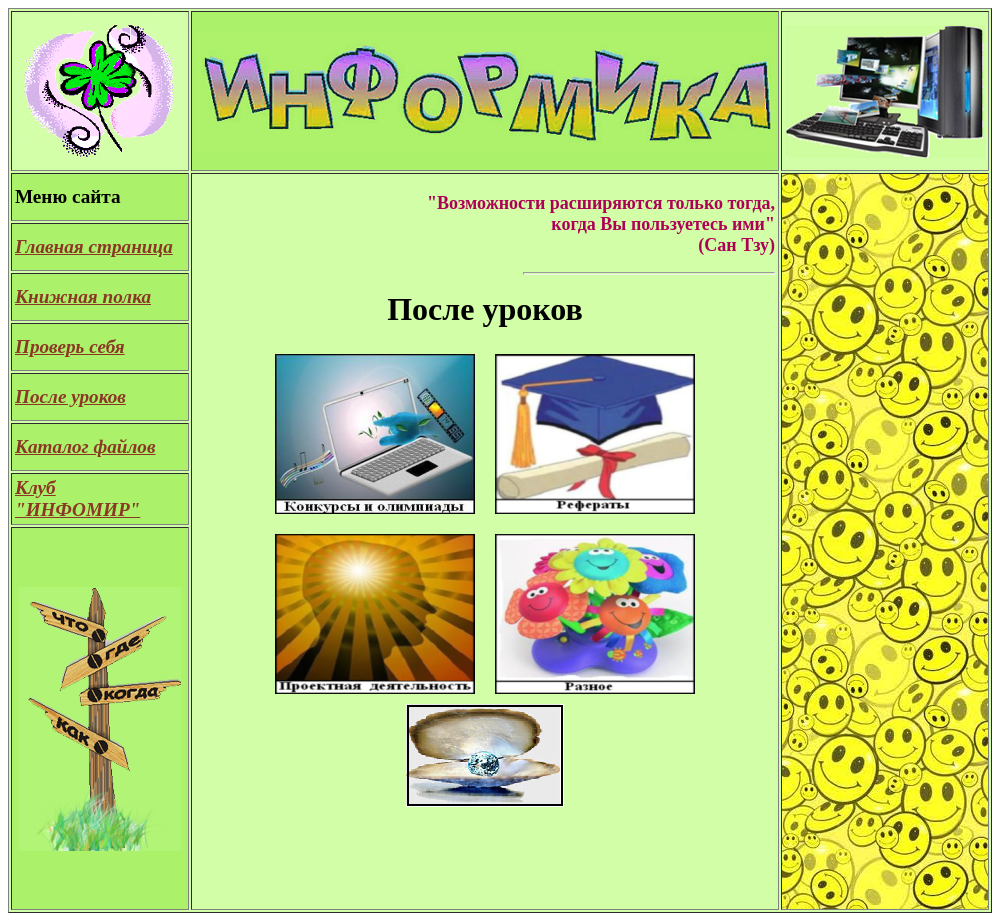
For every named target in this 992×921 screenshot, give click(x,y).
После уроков (70, 396)
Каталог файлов (85, 446)
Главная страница (94, 246)
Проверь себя (70, 346)
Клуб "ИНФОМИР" (77, 498)
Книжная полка (83, 296)
